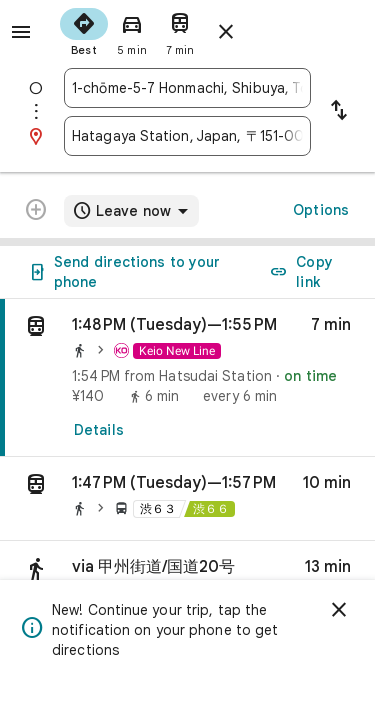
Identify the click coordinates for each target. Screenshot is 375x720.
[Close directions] (226, 32)
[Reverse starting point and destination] (339, 112)
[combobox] (187, 88)
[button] (187, 499)
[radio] (84, 30)
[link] (187, 378)
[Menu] (21, 32)
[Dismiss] (339, 610)
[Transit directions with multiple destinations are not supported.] (36, 212)
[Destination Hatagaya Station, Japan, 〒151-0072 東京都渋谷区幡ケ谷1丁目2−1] (187, 136)
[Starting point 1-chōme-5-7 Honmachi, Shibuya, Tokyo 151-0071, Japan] (187, 88)
